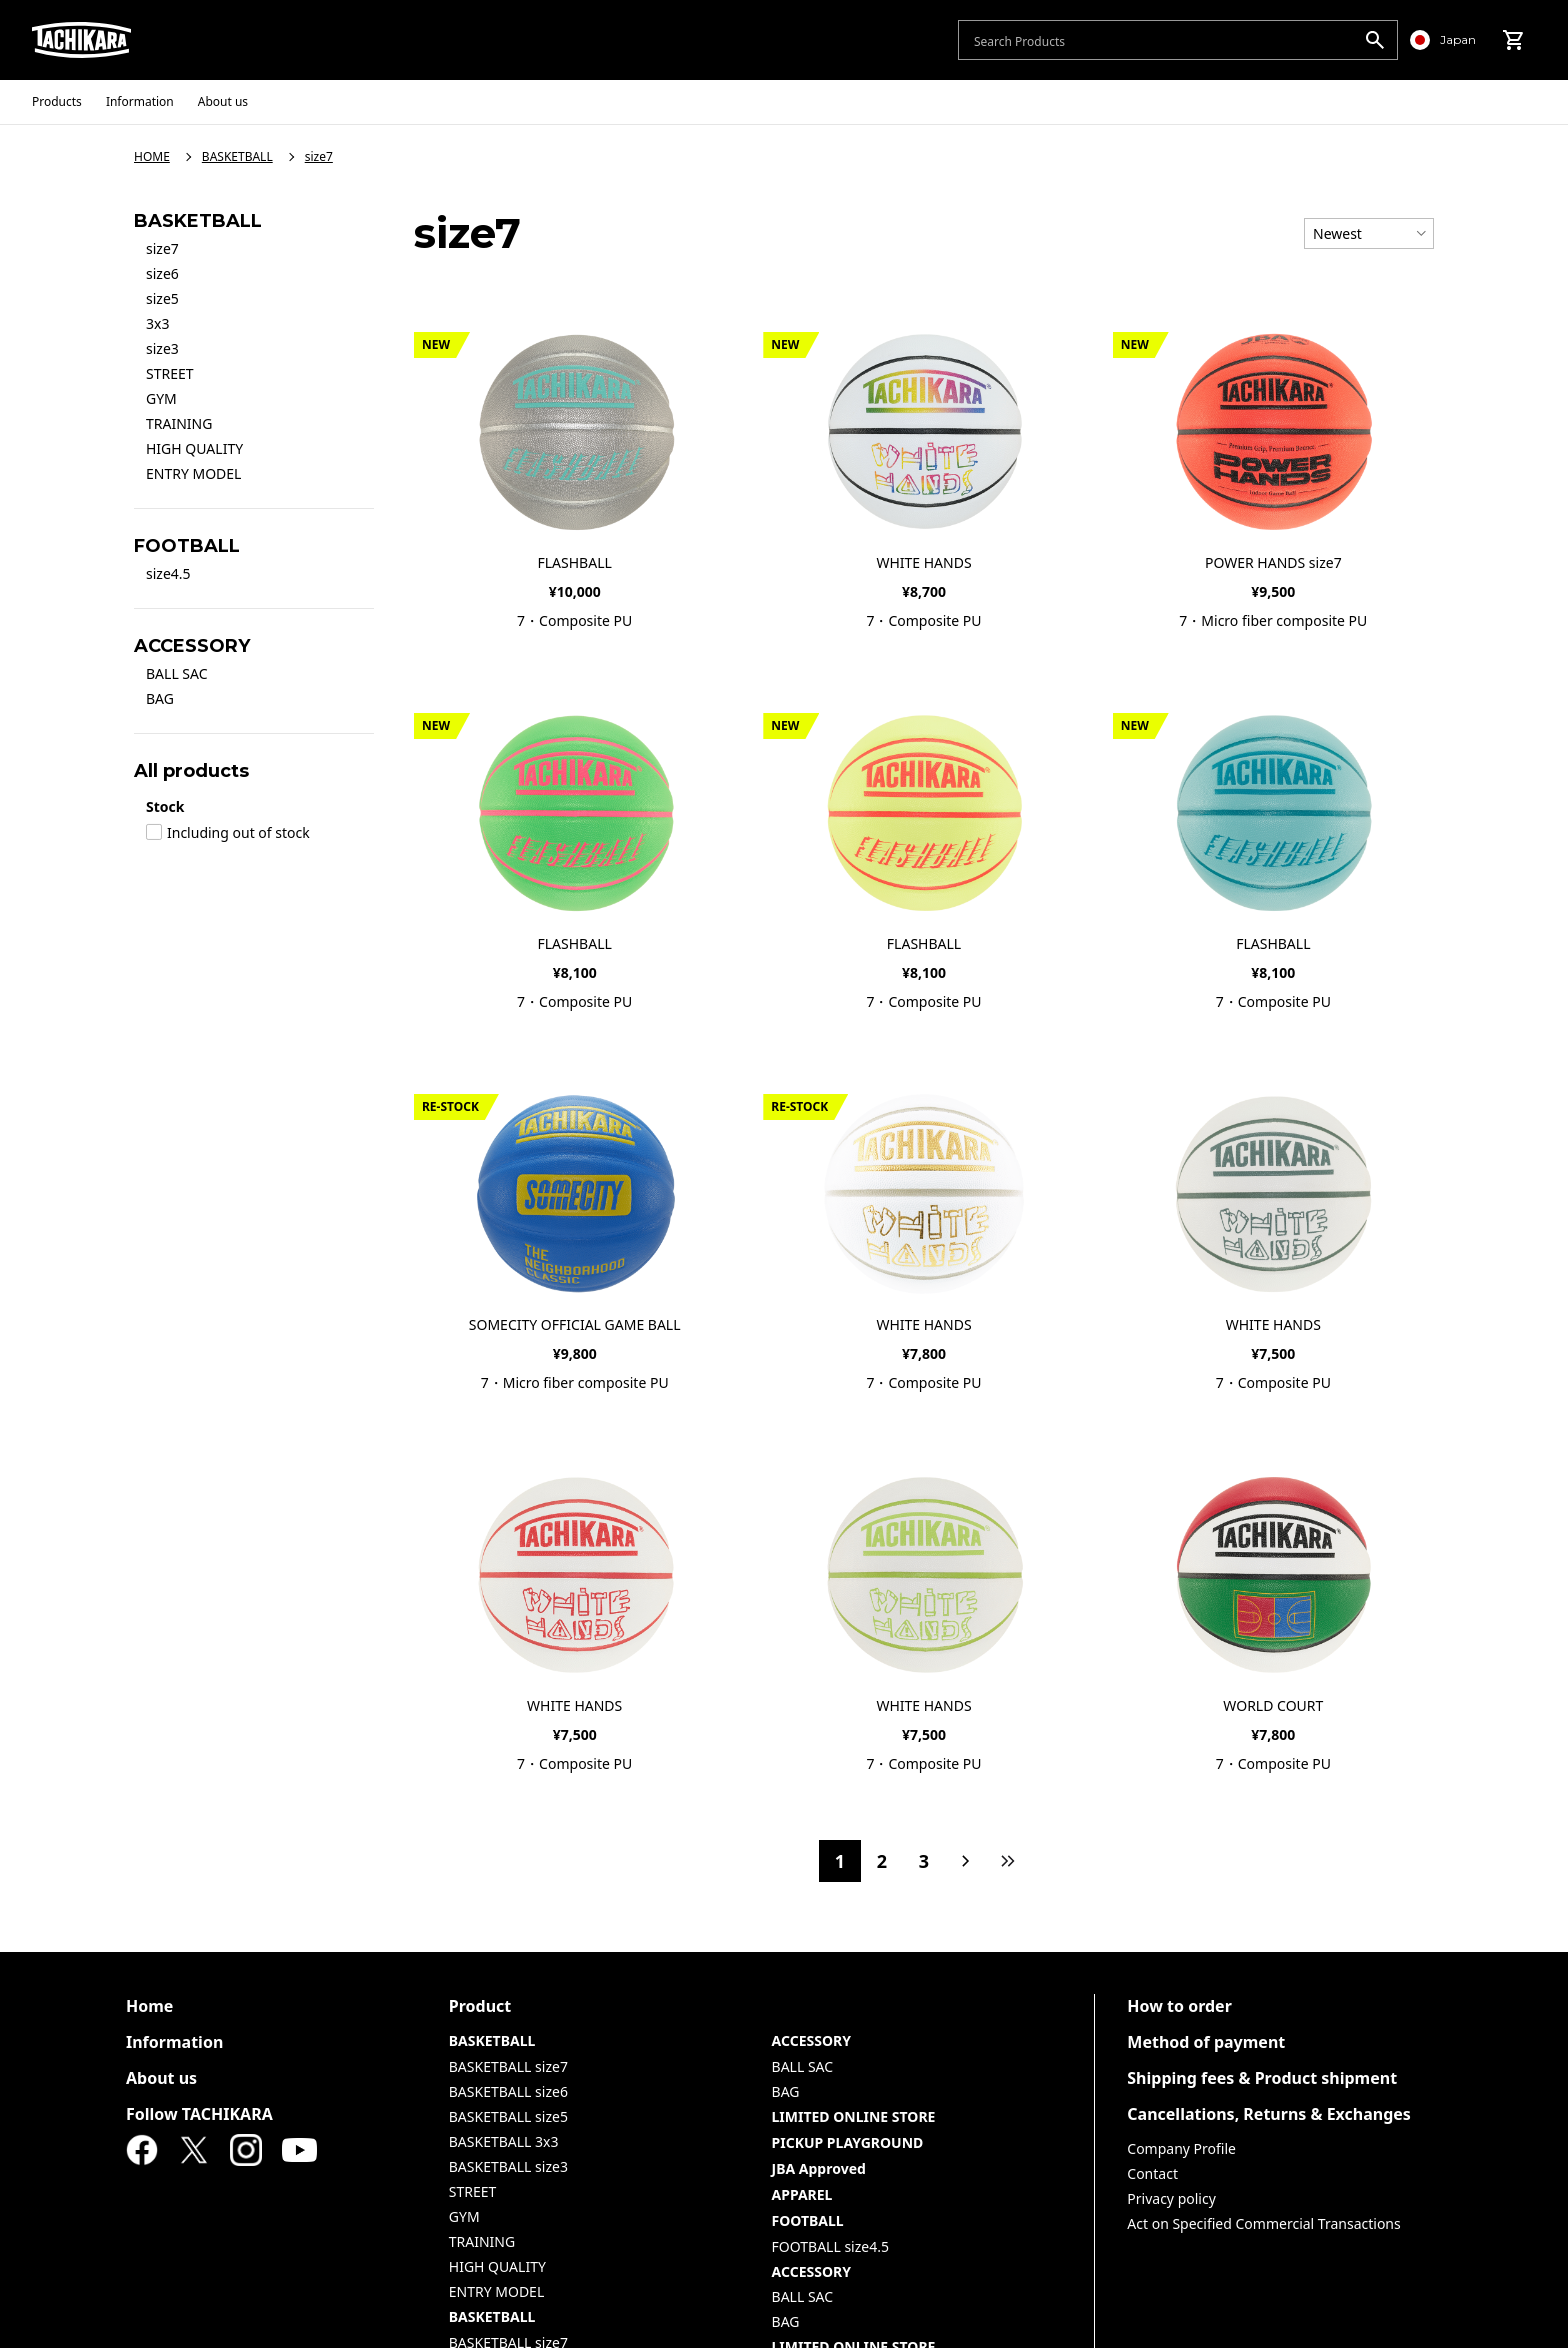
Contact (1152, 2173)
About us (161, 2078)
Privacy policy (1171, 2198)
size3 (162, 348)
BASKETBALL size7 (508, 2066)
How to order (1179, 2006)
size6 (162, 273)
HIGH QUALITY (194, 448)
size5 (162, 298)
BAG (160, 698)
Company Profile (1181, 2148)
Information (174, 2042)
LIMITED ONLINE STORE (854, 2116)
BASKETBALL (492, 2040)
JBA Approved (819, 2168)
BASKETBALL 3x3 (504, 2141)
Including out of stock (228, 833)
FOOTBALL (808, 2220)
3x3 (157, 323)
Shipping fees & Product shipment (1262, 2078)
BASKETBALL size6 (508, 2091)
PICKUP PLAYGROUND (848, 2142)
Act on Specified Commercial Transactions (1263, 2223)
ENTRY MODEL (193, 473)
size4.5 (168, 573)
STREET (170, 373)
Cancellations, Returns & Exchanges (1269, 2114)
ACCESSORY (811, 2040)
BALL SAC (177, 673)
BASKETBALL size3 (508, 2166)
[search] (1374, 40)
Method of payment (1206, 2042)
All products (191, 771)
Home (149, 2006)
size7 (162, 248)
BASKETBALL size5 (508, 2116)
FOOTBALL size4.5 (830, 2246)
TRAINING (179, 423)
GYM (161, 398)
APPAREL (802, 2194)
